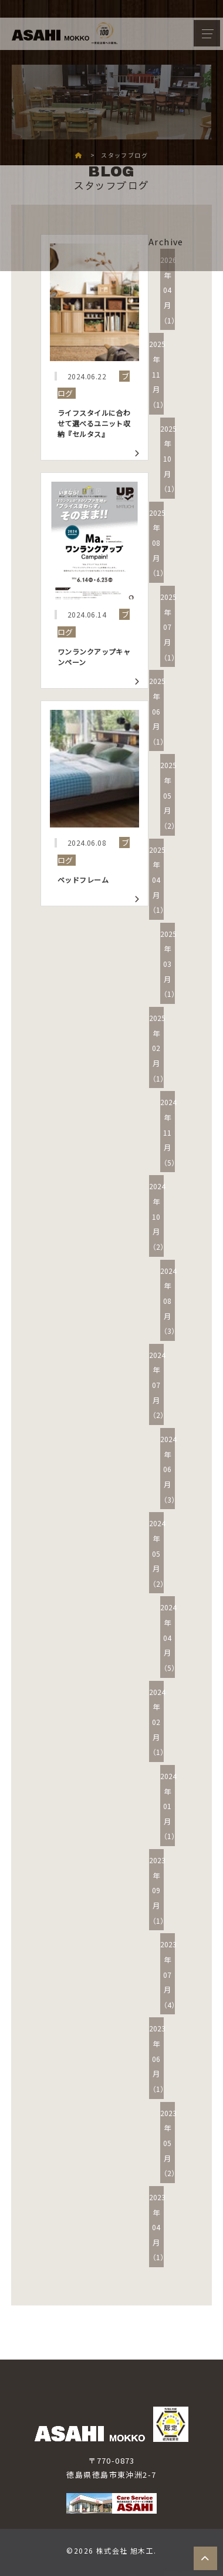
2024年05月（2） (158, 1553)
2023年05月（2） (169, 2143)
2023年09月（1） (158, 1890)
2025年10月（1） (169, 458)
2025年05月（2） (169, 795)
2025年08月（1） (158, 543)
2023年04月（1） (158, 2227)
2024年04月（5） (169, 1637)
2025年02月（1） (158, 1048)
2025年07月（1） (169, 627)
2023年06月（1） (158, 2058)
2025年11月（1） (158, 374)
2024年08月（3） (169, 1301)
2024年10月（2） (158, 1216)
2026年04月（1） (169, 290)
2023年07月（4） (169, 1974)
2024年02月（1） (158, 1722)
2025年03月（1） (169, 964)
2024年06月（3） (169, 1469)
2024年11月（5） (169, 1132)
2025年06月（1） (158, 711)
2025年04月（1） (158, 880)
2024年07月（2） (158, 1385)
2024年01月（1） (169, 1806)
